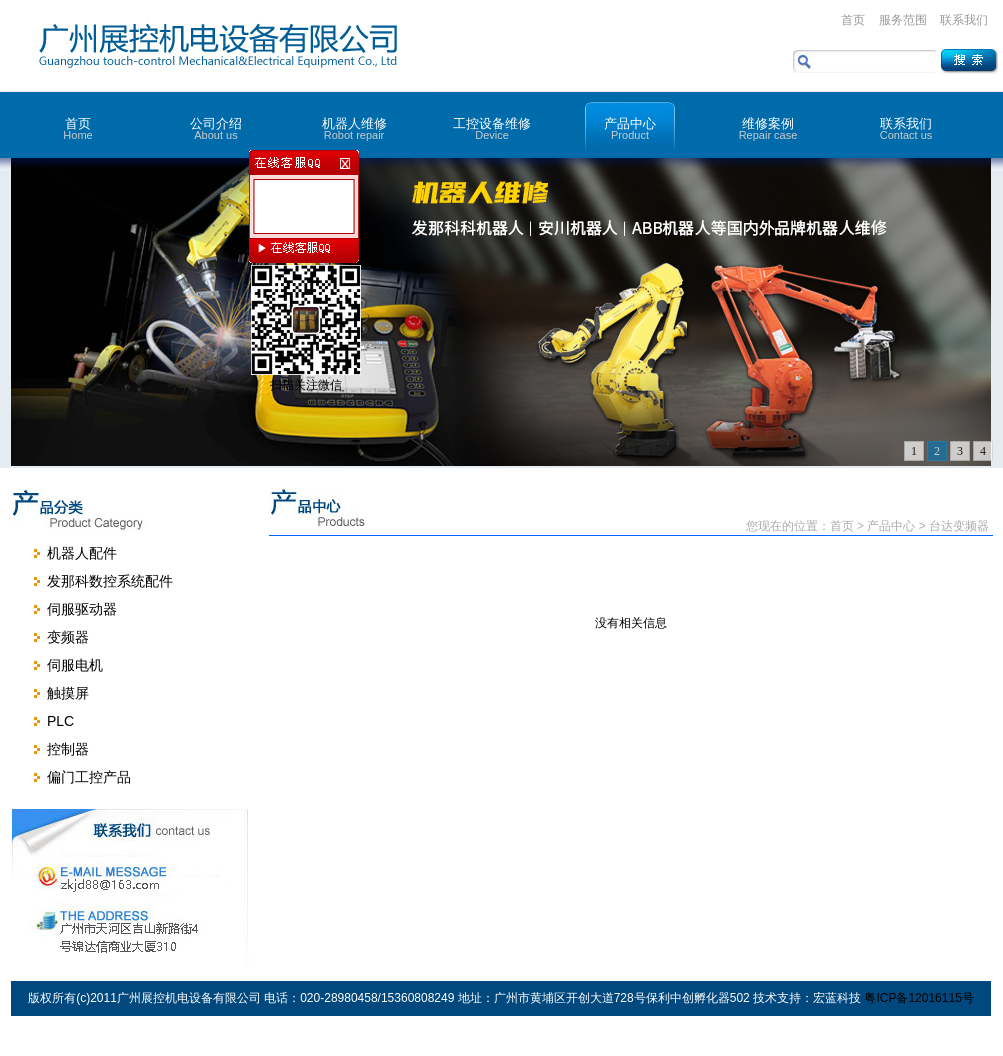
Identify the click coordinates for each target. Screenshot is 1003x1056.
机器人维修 (354, 128)
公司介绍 (216, 128)
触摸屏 (68, 693)
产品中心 (630, 128)
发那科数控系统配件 (110, 581)
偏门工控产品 (89, 777)
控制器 (68, 749)
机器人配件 (82, 553)
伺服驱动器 (82, 609)
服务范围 (903, 20)
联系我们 (964, 20)
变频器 (68, 637)
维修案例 (768, 128)
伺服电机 (75, 665)
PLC (60, 721)
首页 (853, 20)
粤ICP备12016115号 (918, 998)
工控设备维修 (492, 128)
